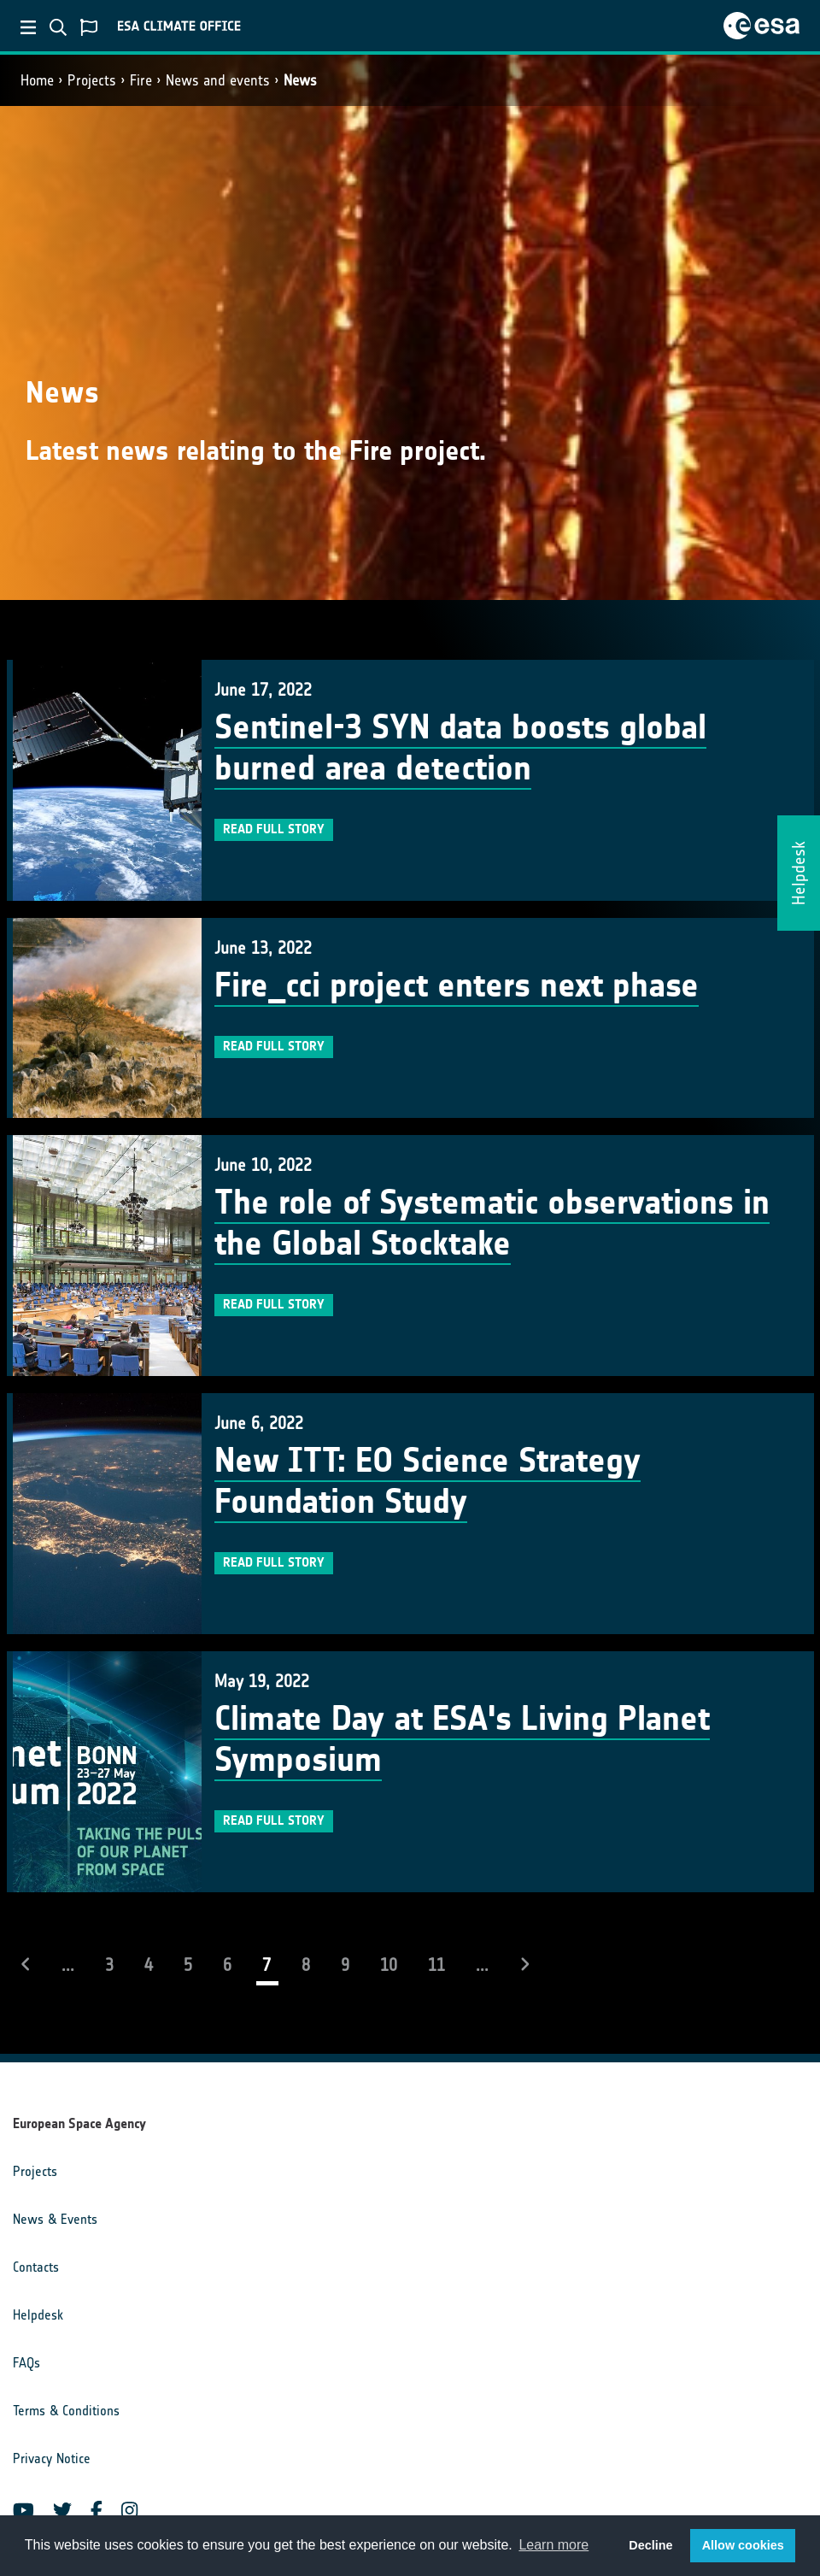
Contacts (36, 2267)
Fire (141, 80)
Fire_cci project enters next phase (456, 985)
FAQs (26, 2363)
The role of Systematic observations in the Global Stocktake (492, 1223)
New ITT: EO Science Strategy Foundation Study (427, 1481)
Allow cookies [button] (743, 2545)
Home (37, 80)
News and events (218, 80)
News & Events (55, 2219)
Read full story (274, 829)
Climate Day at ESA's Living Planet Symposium (462, 1739)
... (68, 1965)
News (300, 80)
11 (436, 1965)
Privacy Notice (52, 2458)
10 (388, 1965)
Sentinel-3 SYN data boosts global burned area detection (460, 748)
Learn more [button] (553, 2545)
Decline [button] (650, 2545)
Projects (91, 80)
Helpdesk (38, 2315)
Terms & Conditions (66, 2411)
